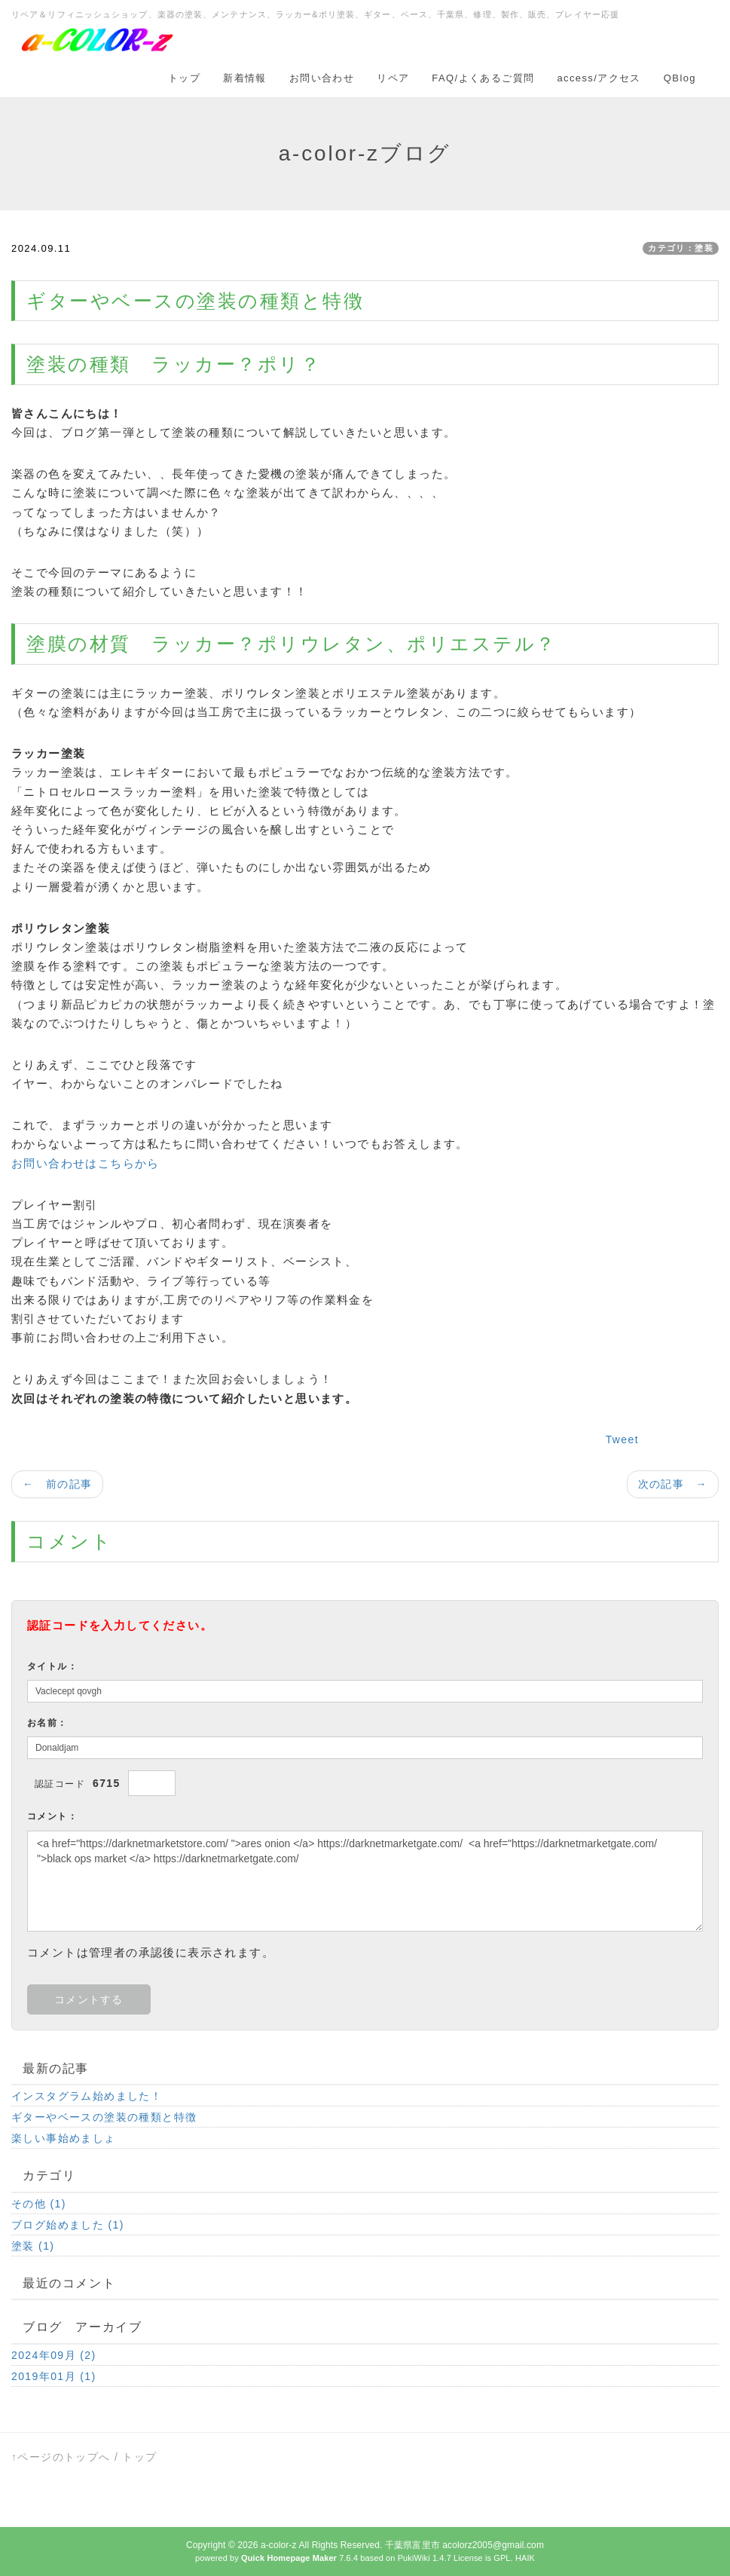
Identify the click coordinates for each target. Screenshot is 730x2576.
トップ (184, 78)
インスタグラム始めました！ (92, 2096)
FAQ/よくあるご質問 (483, 78)
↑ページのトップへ (61, 2457)
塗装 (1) (32, 2246)
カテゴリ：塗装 (680, 247)
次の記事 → (672, 1484)
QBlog (680, 78)
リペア (393, 78)
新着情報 (245, 78)
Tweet (622, 1439)
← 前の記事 (57, 1484)
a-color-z (279, 2545)
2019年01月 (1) (53, 2376)
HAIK (525, 2557)
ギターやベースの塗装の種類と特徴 (104, 2117)
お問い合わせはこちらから (85, 1163)
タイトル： (52, 1666)
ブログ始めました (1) (67, 2225)
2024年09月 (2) (53, 2355)
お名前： (47, 1723)
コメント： (52, 1816)
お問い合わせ (321, 78)
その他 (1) (38, 2204)
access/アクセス (598, 78)
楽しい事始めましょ (63, 2138)
